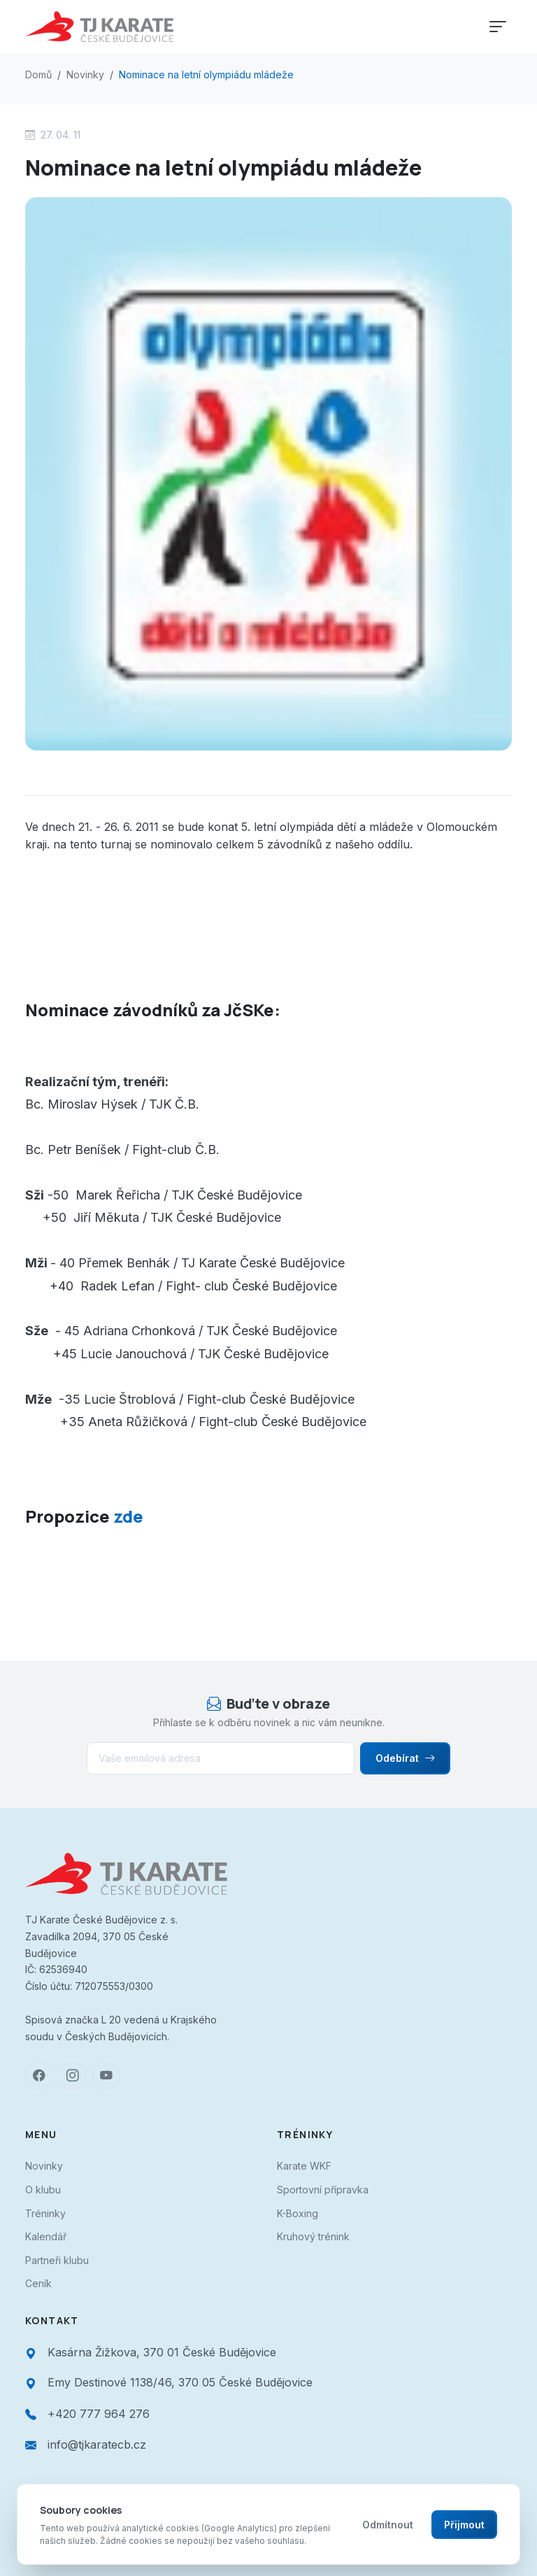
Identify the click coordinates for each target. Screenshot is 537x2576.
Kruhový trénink (313, 2236)
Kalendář (45, 2236)
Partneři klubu (57, 2260)
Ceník (38, 2283)
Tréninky (45, 2213)
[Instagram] (73, 2076)
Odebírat (405, 1758)
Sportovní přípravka (322, 2190)
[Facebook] (39, 2076)
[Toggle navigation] (498, 26)
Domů (38, 74)
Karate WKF (304, 2166)
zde (126, 1516)
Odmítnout (387, 2525)
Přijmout (464, 2525)
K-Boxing (297, 2213)
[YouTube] (106, 2076)
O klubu (43, 2190)
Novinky (85, 74)
